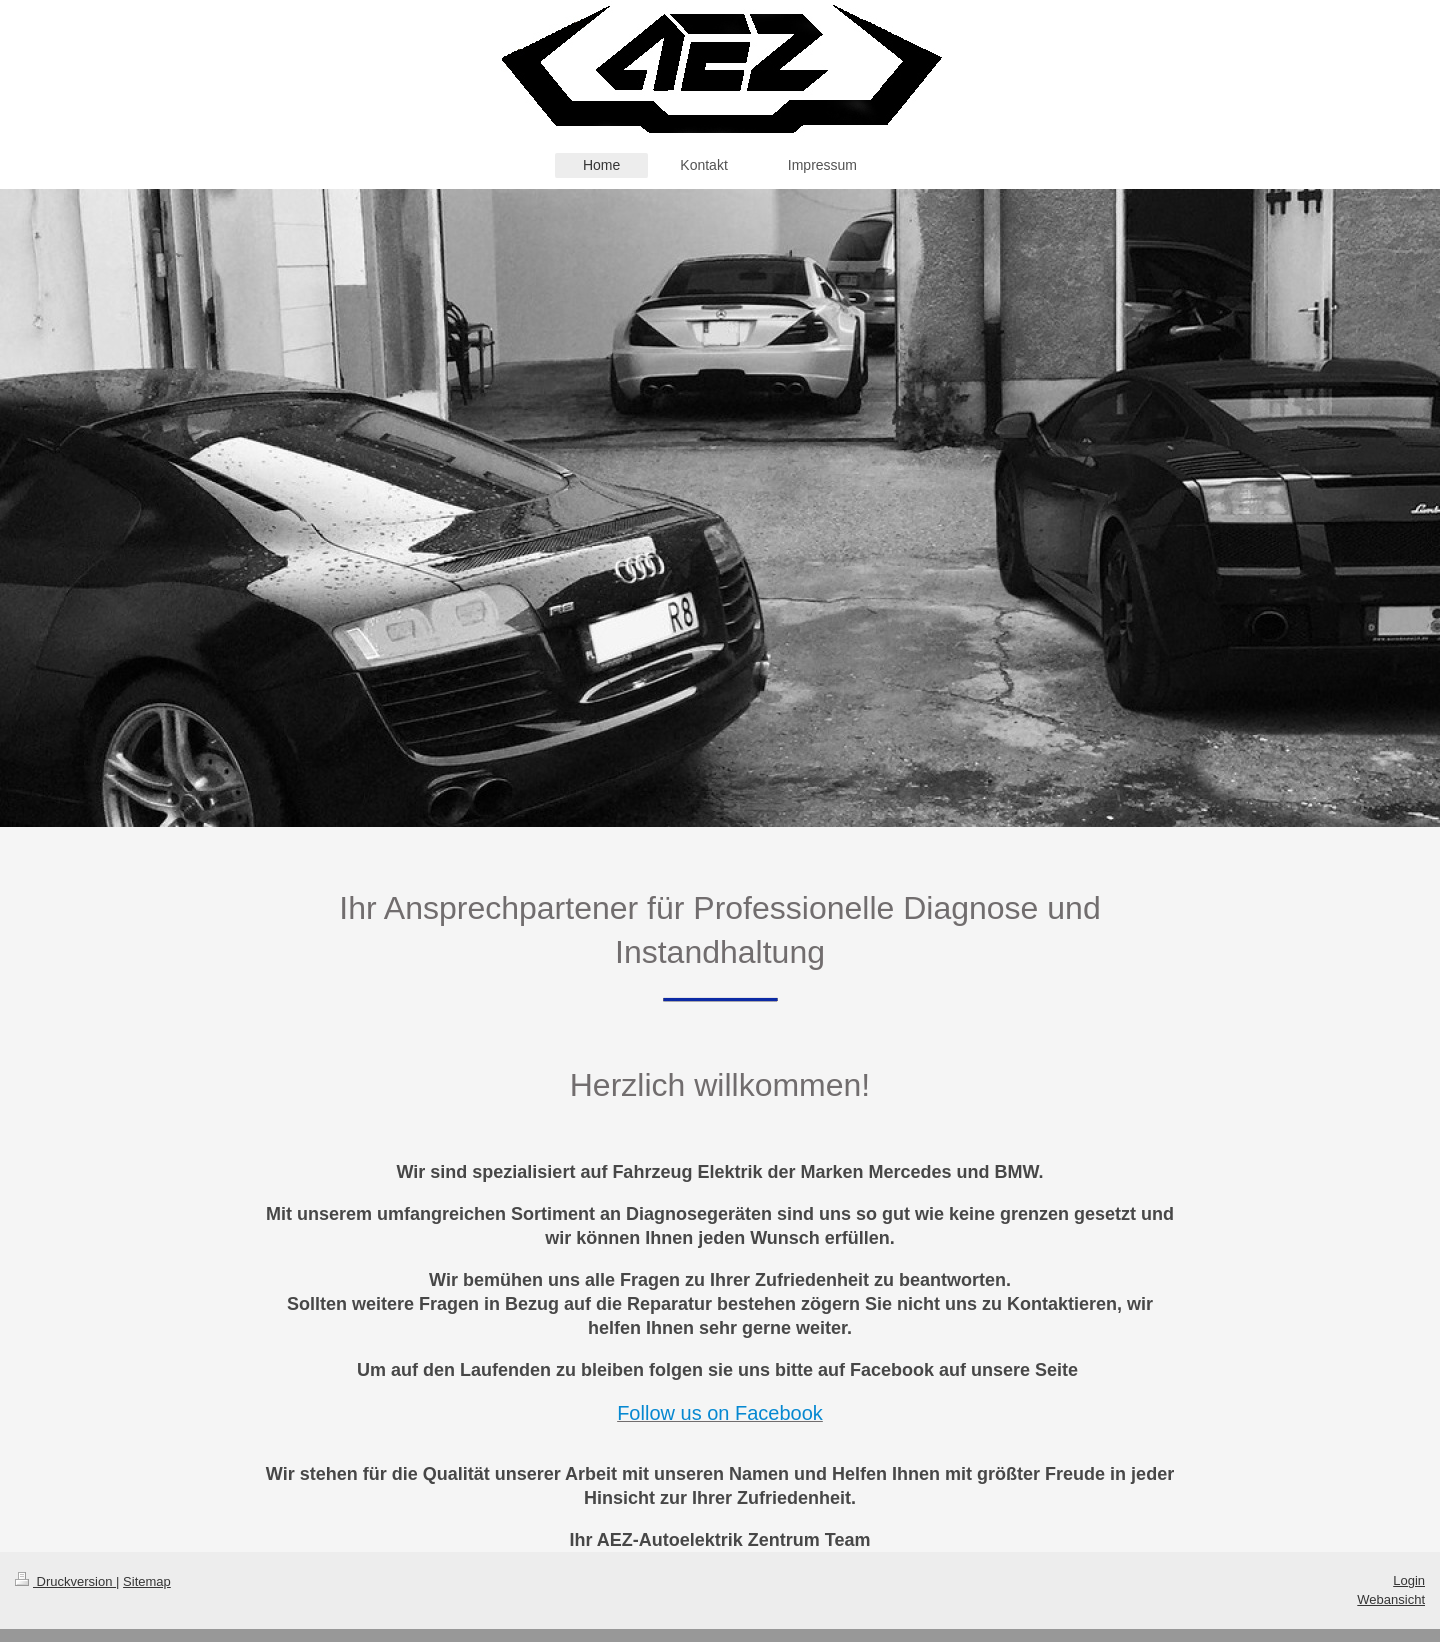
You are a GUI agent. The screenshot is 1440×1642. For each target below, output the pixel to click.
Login (1409, 1580)
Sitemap (147, 1581)
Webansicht (1391, 1599)
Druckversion (65, 1581)
